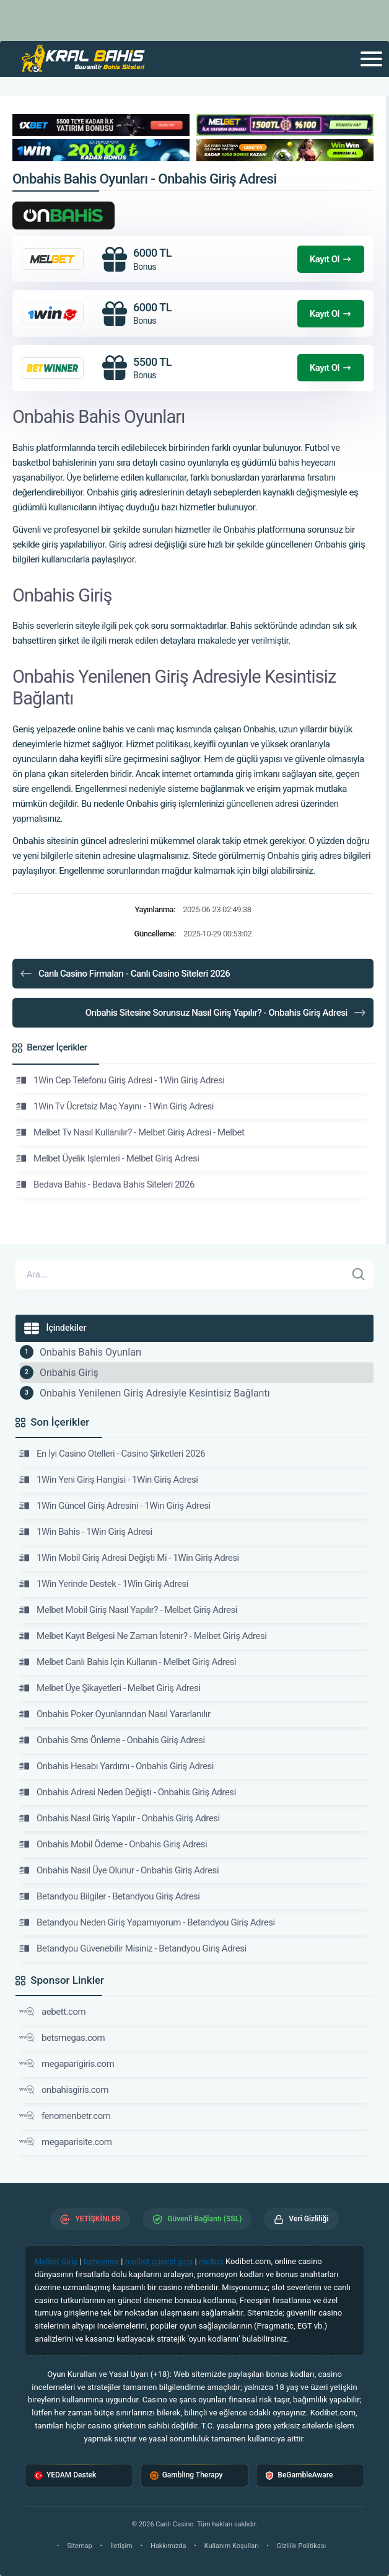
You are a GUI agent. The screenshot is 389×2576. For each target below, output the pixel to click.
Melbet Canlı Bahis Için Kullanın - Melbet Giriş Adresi (127, 1662)
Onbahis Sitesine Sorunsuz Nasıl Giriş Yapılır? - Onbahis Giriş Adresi (226, 1012)
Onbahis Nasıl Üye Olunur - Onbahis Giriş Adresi (119, 1870)
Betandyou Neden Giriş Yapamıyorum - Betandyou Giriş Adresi (147, 1922)
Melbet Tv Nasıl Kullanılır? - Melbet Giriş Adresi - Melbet (130, 1132)
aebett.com (52, 2011)
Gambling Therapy (186, 2475)
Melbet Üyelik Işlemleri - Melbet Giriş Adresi (107, 1158)
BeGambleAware (299, 2475)
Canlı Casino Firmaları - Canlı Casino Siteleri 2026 (124, 973)
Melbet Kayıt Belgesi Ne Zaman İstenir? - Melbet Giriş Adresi (143, 1636)
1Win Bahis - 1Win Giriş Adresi (85, 1531)
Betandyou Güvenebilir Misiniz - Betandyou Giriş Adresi (133, 1948)
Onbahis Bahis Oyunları (90, 1352)
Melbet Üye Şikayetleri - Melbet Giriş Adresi (110, 1688)
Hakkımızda (168, 2546)
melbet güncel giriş (159, 2261)
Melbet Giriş (56, 2261)
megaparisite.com (65, 2142)
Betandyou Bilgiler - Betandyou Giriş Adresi (109, 1896)
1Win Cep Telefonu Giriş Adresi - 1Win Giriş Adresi (120, 1080)
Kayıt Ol (331, 259)
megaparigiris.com (66, 2063)
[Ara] (358, 1274)
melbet (211, 2261)
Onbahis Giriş (69, 1373)
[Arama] (181, 1274)
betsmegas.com (62, 2037)
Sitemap (79, 2546)
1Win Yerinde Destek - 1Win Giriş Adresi (103, 1583)
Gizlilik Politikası (301, 2546)
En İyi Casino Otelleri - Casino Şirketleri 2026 (112, 1453)
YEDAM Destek (65, 2475)
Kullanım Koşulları (231, 2546)
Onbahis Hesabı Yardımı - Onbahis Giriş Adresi (116, 1766)
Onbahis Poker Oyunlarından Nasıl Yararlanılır (115, 1714)
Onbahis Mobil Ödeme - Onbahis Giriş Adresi (113, 1844)
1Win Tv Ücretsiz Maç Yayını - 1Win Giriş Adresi (115, 1106)
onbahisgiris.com (63, 2090)
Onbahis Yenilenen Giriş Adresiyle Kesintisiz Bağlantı (155, 1393)
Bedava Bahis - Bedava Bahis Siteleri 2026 (105, 1184)
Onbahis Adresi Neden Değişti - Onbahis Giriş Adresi (127, 1792)
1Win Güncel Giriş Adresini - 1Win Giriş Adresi (115, 1505)
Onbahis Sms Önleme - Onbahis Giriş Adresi (112, 1740)
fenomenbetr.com (64, 2116)
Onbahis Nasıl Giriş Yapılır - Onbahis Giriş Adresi (119, 1818)
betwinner (101, 2261)
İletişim (121, 2546)
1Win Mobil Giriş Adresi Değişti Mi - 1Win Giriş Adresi (129, 1557)
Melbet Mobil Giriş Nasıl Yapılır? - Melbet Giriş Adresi (128, 1610)
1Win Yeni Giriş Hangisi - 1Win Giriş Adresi (108, 1479)
